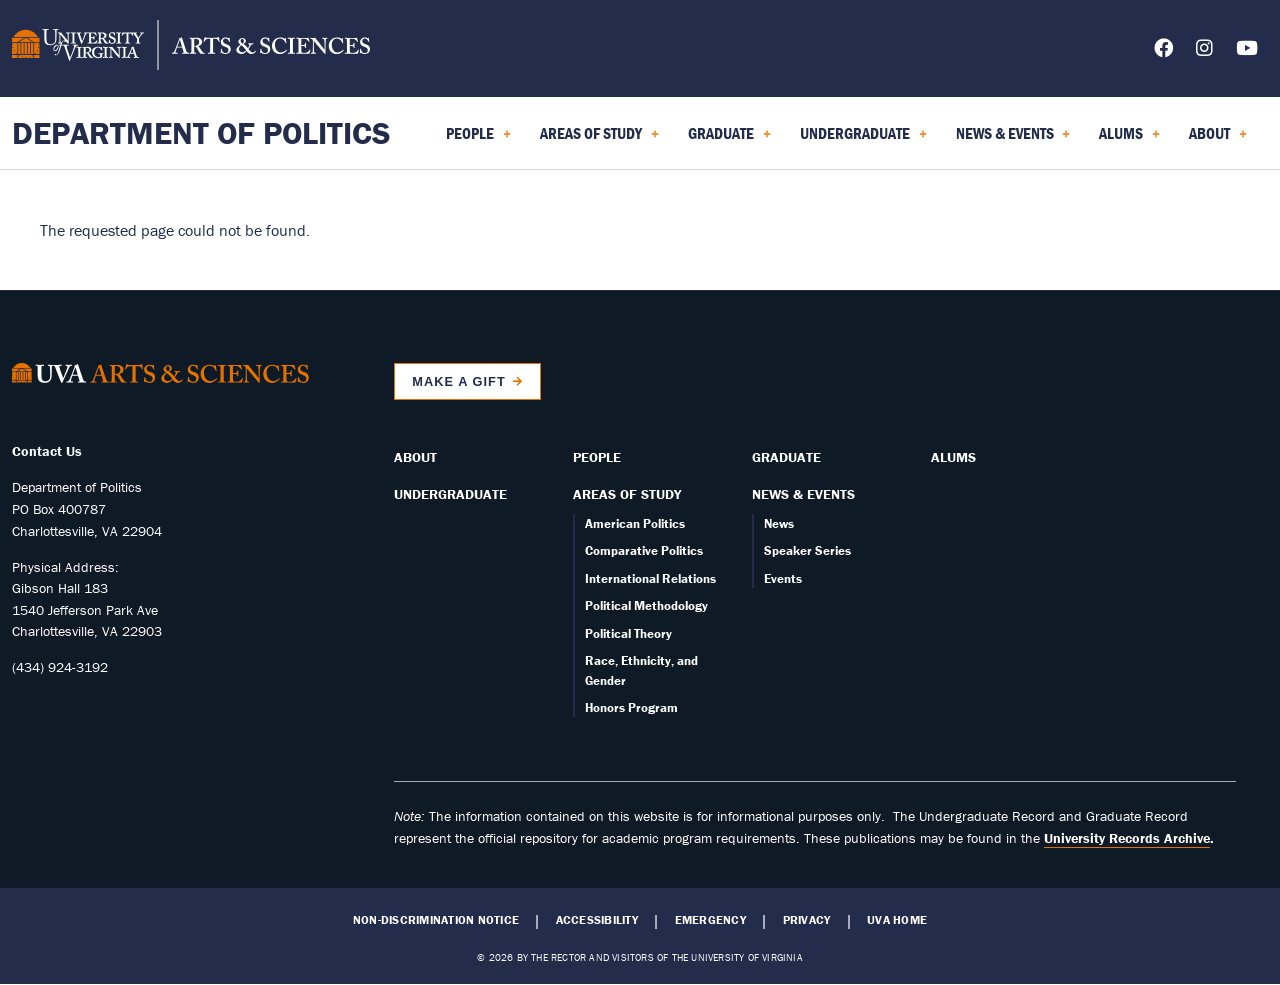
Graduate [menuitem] (729, 140)
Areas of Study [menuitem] (599, 140)
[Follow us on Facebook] (1163, 51)
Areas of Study (627, 494)
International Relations (650, 578)
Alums (953, 457)
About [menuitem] (1218, 140)
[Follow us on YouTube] (1247, 51)
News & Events (803, 494)
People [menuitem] (478, 140)
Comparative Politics (644, 550)
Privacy (807, 920)
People (597, 457)
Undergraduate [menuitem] (863, 140)
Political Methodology (646, 605)
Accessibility (597, 920)
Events (783, 578)
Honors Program (631, 707)
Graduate (786, 457)
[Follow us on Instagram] (1204, 51)
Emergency (710, 920)
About (415, 457)
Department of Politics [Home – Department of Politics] (201, 132)
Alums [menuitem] (1129, 140)
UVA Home (897, 920)
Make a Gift (459, 381)
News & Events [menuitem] (1013, 140)
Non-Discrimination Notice (436, 920)
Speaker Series (807, 550)
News (779, 523)
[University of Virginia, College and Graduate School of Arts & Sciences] (191, 48)
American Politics (635, 523)
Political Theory (628, 633)
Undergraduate (450, 494)
